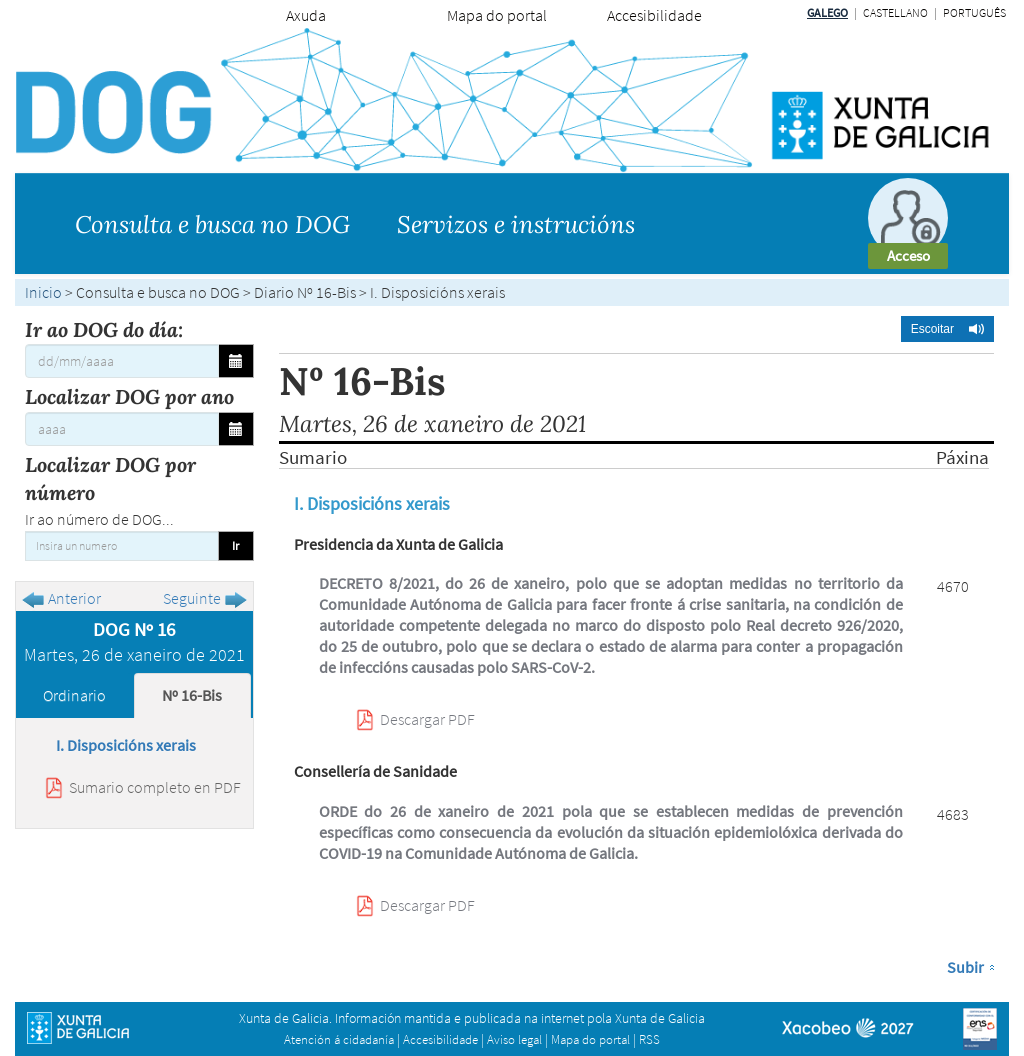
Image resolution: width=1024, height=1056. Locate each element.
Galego (827, 12)
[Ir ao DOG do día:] (122, 361)
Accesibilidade (654, 15)
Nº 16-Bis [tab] (192, 695)
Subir (965, 967)
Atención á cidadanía (339, 1039)
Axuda (306, 15)
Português (974, 12)
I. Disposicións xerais (126, 745)
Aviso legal (514, 1039)
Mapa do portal (497, 15)
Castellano (895, 12)
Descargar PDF (427, 719)
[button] (947, 329)
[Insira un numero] (122, 546)
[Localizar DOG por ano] (122, 429)
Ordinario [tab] (74, 695)
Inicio (43, 292)
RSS (649, 1039)
